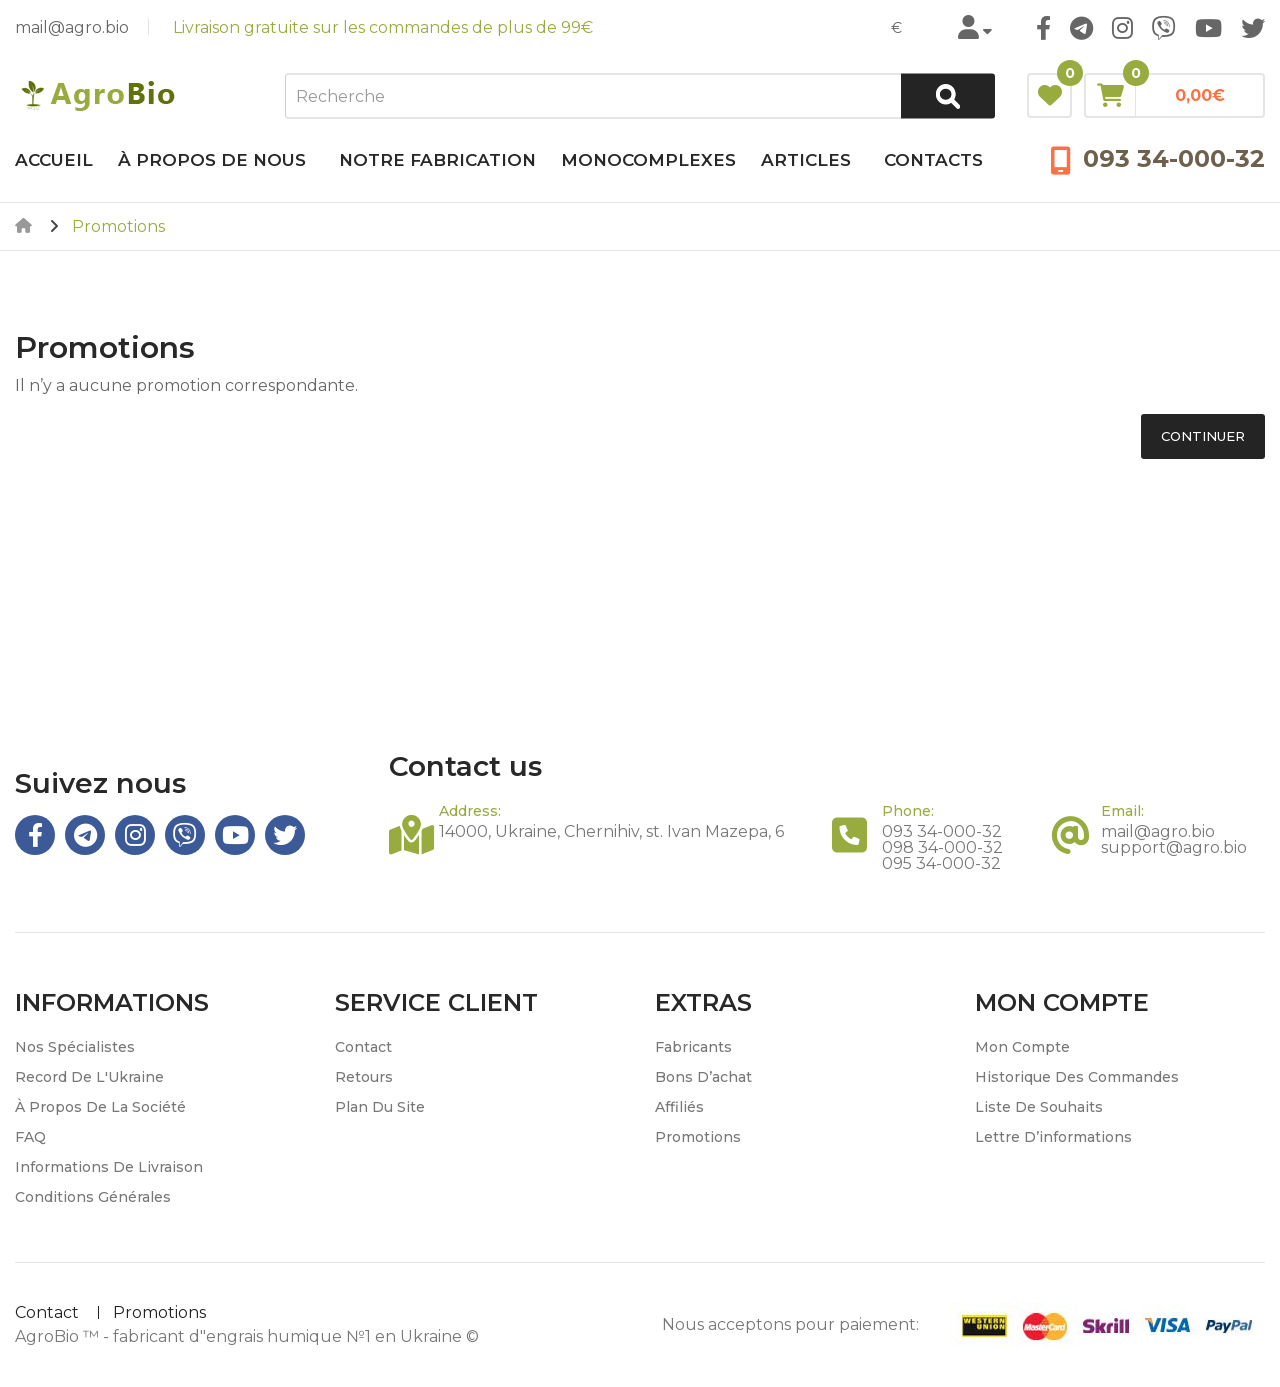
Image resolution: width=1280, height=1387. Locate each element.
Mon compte (1022, 1047)
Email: (1122, 811)
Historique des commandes (1077, 1077)
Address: (470, 811)
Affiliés (679, 1107)
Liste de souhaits (1039, 1107)
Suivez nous (100, 783)
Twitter (1253, 28)
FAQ (30, 1137)
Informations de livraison (109, 1167)
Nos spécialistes (75, 1047)
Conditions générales (93, 1197)
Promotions (698, 1137)
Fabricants (693, 1047)
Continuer (1203, 436)
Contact (363, 1047)
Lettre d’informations (1053, 1137)
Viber (1164, 28)
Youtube (1208, 28)
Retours (364, 1077)
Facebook (1043, 28)
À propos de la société (100, 1107)
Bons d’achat (703, 1077)
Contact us (465, 766)
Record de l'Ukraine (89, 1077)
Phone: (908, 811)
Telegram (1081, 28)
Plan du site (380, 1107)
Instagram (1122, 28)
